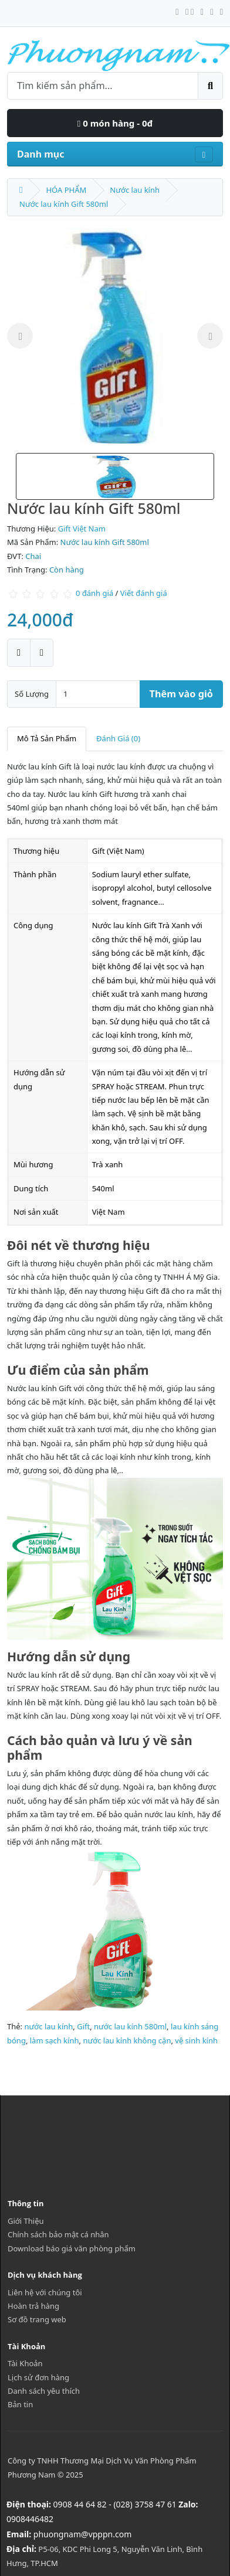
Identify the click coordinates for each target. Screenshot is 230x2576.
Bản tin (20, 2404)
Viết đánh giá (143, 593)
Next (210, 336)
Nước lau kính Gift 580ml (63, 204)
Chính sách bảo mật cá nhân (58, 2234)
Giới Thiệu (26, 2221)
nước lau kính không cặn (127, 2040)
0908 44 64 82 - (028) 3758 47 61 (115, 2504)
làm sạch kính (54, 2040)
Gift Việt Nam (82, 528)
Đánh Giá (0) (118, 738)
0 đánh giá (94, 593)
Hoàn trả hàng (33, 2306)
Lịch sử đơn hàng (38, 2377)
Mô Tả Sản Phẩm (46, 738)
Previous (20, 336)
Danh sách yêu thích (44, 2391)
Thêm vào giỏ (181, 693)
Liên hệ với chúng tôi (45, 2292)
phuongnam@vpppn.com (82, 2534)
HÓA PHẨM (66, 190)
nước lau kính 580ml (130, 2026)
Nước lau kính (135, 190)
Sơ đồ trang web (37, 2319)
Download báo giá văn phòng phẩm (72, 2248)
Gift (83, 2026)
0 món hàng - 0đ (115, 123)
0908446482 (29, 2518)
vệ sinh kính (196, 2040)
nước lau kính (48, 2026)
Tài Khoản (25, 2363)
